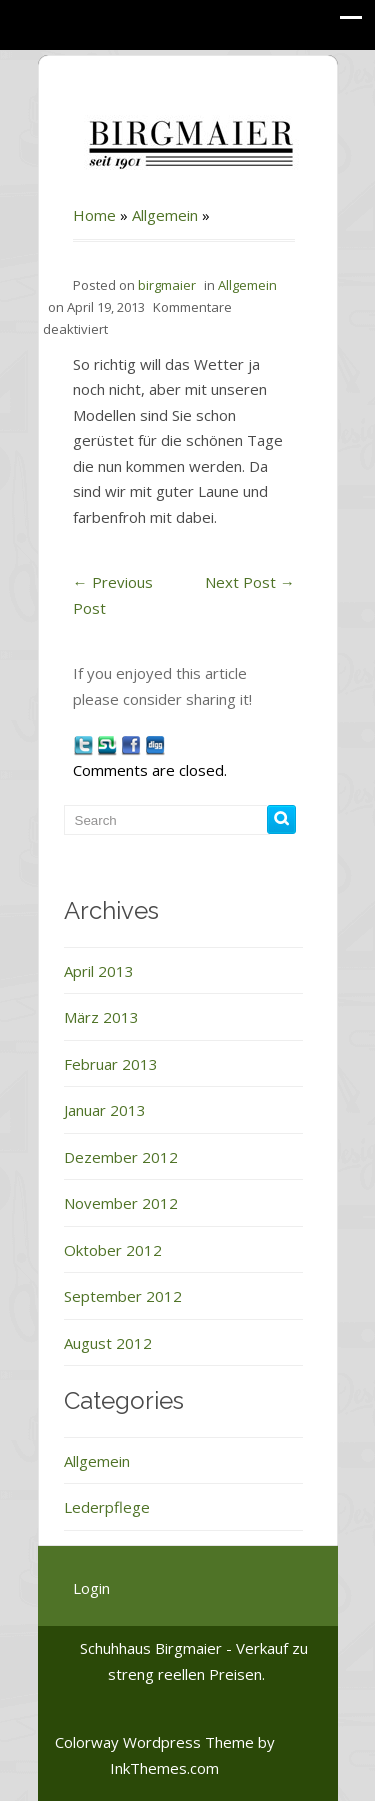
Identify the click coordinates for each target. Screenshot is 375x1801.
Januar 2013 (105, 1110)
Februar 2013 (111, 1064)
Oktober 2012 (113, 1250)
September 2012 (123, 1296)
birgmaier (167, 285)
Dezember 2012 (121, 1157)
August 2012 (108, 1343)
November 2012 (121, 1203)
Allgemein (165, 215)
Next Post (250, 582)
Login (91, 1588)
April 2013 (99, 971)
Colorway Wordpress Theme (154, 1742)
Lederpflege (107, 1507)
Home (94, 215)
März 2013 (101, 1017)
